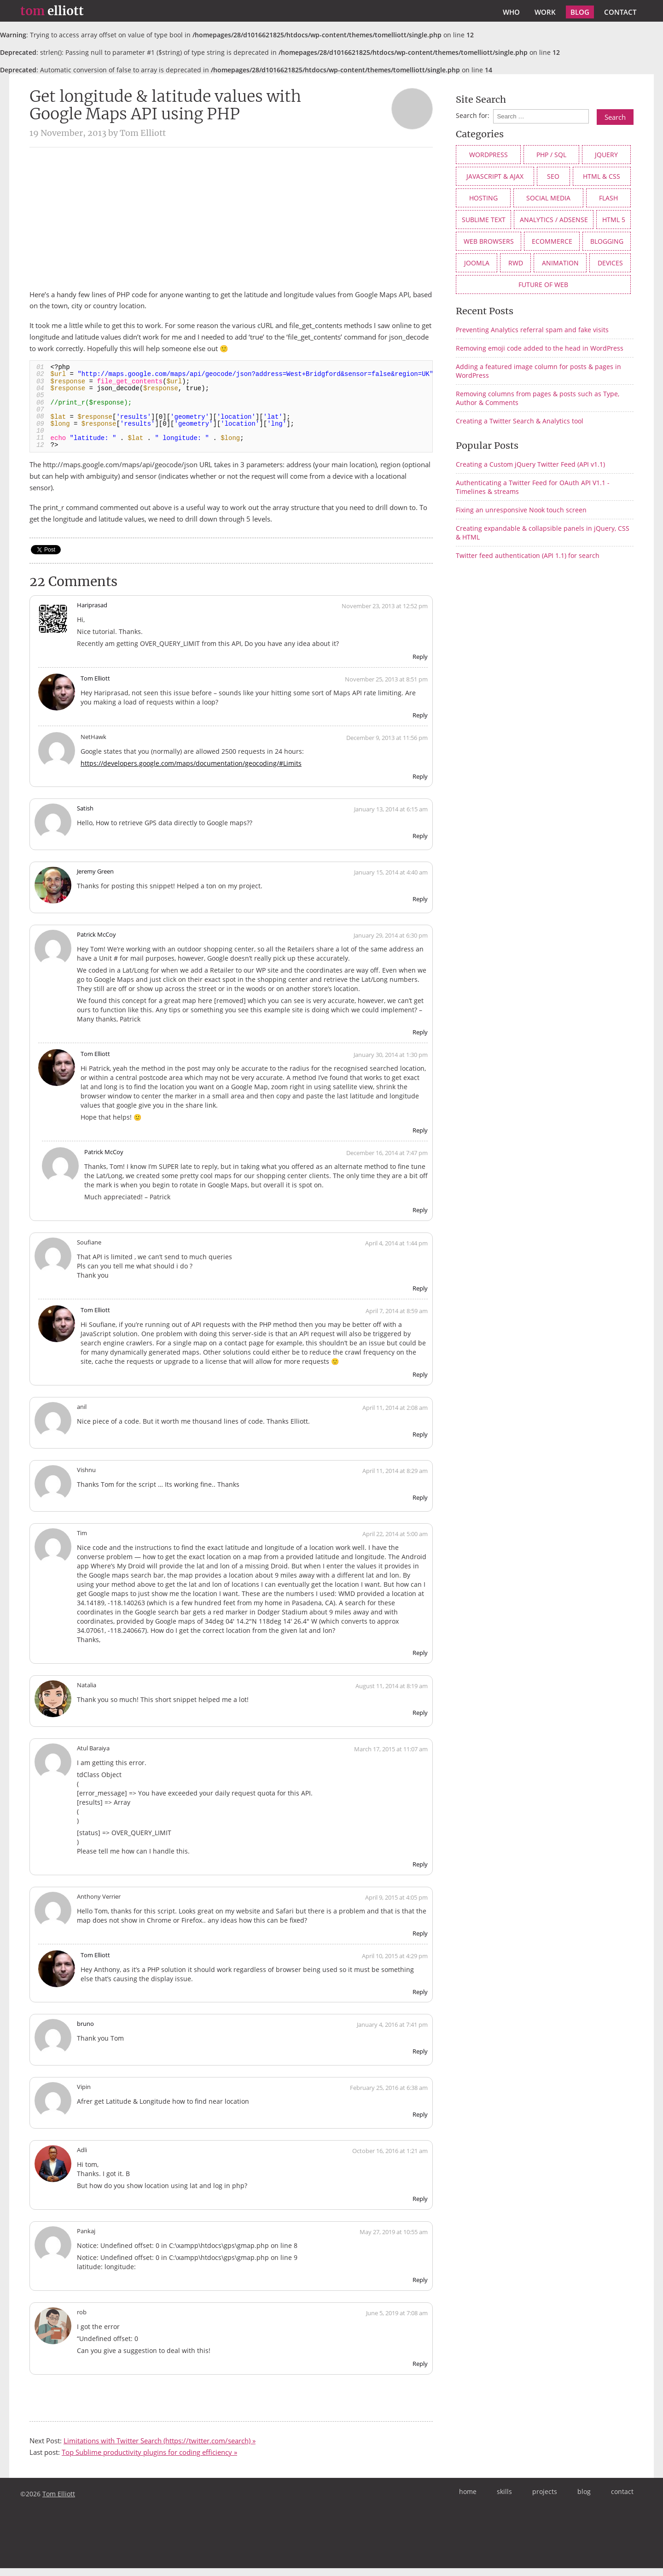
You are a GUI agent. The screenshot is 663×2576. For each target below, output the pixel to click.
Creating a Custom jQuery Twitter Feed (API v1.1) (530, 464)
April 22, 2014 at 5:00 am (395, 1541)
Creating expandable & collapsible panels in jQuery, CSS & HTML (542, 532)
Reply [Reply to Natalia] (420, 1720)
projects (544, 2499)
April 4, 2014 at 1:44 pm (396, 1251)
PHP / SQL (551, 154)
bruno (85, 2032)
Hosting (483, 198)
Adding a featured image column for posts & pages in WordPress (538, 371)
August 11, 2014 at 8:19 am (391, 1694)
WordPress (488, 154)
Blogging (606, 241)
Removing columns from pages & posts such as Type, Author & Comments (537, 398)
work (545, 12)
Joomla (476, 262)
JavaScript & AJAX (494, 176)
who (511, 12)
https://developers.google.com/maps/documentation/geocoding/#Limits (191, 771)
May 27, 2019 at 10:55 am (394, 2240)
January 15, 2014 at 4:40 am (391, 880)
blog (579, 12)
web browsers (489, 241)
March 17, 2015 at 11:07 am (391, 1757)
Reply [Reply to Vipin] (420, 2122)
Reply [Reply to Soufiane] (420, 1296)
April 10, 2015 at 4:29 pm (395, 1964)
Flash (608, 198)
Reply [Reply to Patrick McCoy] (420, 1040)
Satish (85, 816)
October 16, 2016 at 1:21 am (390, 2159)
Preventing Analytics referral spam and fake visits (532, 329)
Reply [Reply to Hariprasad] (420, 664)
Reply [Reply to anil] (420, 1442)
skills (504, 2499)
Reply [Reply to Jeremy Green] (420, 907)
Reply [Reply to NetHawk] (420, 784)
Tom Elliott (95, 686)
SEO (553, 176)
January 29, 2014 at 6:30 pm (391, 943)
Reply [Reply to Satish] (420, 844)
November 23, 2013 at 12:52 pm (385, 614)
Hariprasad (92, 613)
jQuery (606, 154)
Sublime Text (484, 219)
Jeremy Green (95, 879)
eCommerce (552, 241)
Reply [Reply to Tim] (420, 1660)
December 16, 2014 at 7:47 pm (387, 1161)
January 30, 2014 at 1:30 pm (391, 1063)
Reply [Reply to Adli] (420, 2207)
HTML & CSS (601, 176)
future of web (543, 284)
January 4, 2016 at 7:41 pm (392, 2033)
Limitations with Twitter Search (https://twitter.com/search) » (160, 2448)
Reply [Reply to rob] (420, 2372)
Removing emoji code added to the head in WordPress (539, 348)
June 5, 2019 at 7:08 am (397, 2321)
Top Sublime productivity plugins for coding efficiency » (149, 2460)
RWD (515, 262)
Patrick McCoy (96, 943)
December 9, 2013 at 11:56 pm (387, 745)
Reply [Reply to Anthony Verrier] (420, 1941)
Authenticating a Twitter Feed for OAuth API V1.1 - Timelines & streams (533, 487)
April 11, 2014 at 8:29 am (395, 1478)
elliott (52, 11)
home (468, 2499)
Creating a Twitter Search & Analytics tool (519, 421)
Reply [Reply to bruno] (420, 2059)
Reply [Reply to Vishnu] (420, 1505)
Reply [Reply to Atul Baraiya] (420, 1872)
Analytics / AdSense (554, 219)
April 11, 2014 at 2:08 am (395, 1415)
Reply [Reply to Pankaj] (420, 2288)
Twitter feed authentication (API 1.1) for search (527, 555)
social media (548, 198)
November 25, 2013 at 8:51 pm (386, 687)
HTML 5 (613, 219)
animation (560, 262)
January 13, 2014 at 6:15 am (391, 817)
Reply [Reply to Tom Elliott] (420, 723)
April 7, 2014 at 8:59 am (397, 1318)
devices (610, 262)
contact (620, 12)
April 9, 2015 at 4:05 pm (396, 1905)
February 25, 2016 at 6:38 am (389, 2096)
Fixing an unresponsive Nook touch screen (521, 509)
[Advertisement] (231, 218)
